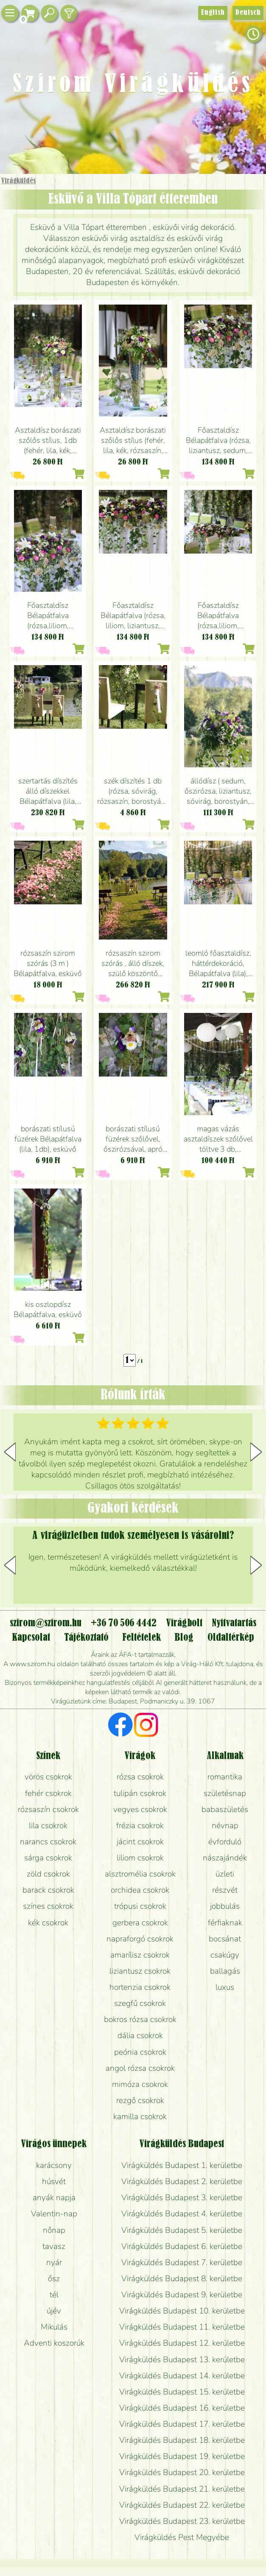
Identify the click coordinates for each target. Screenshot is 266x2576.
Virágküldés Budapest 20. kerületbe (182, 2472)
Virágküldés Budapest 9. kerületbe (181, 2294)
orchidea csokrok (140, 1890)
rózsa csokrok (140, 1776)
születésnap (225, 1793)
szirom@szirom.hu (45, 1623)
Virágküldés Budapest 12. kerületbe (182, 2343)
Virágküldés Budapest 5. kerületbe (181, 2230)
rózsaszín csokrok (48, 1809)
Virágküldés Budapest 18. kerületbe (182, 2440)
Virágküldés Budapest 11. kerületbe (182, 2327)
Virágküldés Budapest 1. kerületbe (181, 2165)
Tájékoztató (86, 1637)
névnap (225, 1825)
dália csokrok (140, 2035)
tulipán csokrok (140, 1793)
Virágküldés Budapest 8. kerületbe (181, 2278)
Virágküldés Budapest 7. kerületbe (181, 2262)
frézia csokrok (140, 1825)
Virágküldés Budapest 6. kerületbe (181, 2246)
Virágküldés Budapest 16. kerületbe (182, 2408)
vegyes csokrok (140, 1809)
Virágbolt (184, 1623)
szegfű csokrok (140, 2003)
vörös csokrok (48, 1776)
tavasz (53, 2246)
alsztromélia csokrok (140, 1874)
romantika (224, 1776)
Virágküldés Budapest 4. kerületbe (181, 2213)
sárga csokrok (48, 1857)
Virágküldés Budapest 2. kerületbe (181, 2181)
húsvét (54, 2181)
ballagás (225, 1971)
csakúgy (224, 1955)
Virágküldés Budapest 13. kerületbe (182, 2359)
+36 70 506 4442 (124, 1623)
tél (54, 2294)
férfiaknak (225, 1922)
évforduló (224, 1841)
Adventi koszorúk (54, 2343)
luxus (225, 1987)
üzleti (225, 1874)
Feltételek (141, 1637)
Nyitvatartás (234, 1623)
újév (54, 2310)
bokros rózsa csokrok (140, 2019)
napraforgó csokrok (140, 1938)
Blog (183, 1637)
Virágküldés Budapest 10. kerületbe (182, 2310)
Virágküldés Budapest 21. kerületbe (182, 2489)
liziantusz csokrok (140, 1971)
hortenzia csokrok (140, 1987)
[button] (256, 1452)
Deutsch (247, 12)
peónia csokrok (140, 2052)
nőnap (54, 2230)
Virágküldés (18, 181)
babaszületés (225, 1809)
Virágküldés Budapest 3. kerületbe (181, 2197)
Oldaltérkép (230, 1637)
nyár (54, 2262)
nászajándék (225, 1857)
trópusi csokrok (140, 1906)
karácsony (54, 2165)
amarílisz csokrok (140, 1955)
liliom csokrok (140, 1857)
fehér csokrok (48, 1793)
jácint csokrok (140, 1841)
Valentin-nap (54, 2213)
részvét (225, 1890)
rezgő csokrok (140, 2100)
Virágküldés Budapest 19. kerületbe (182, 2456)
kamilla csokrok (140, 2116)
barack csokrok (48, 1890)
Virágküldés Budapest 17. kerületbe (182, 2424)
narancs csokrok (48, 1841)
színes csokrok (48, 1906)
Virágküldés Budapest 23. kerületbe (182, 2521)
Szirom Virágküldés (133, 85)
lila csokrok (48, 1825)
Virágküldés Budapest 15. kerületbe (182, 2391)
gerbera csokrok (140, 1922)
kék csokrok (48, 1922)
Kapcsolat (31, 1637)
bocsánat (225, 1938)
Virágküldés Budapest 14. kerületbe (182, 2375)
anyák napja (54, 2197)
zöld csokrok (48, 1874)
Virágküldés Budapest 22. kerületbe (182, 2505)
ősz (54, 2278)
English (212, 12)
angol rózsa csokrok (140, 2068)
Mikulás (54, 2327)
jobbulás (225, 1906)
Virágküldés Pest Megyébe (181, 2537)
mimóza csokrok (140, 2084)
